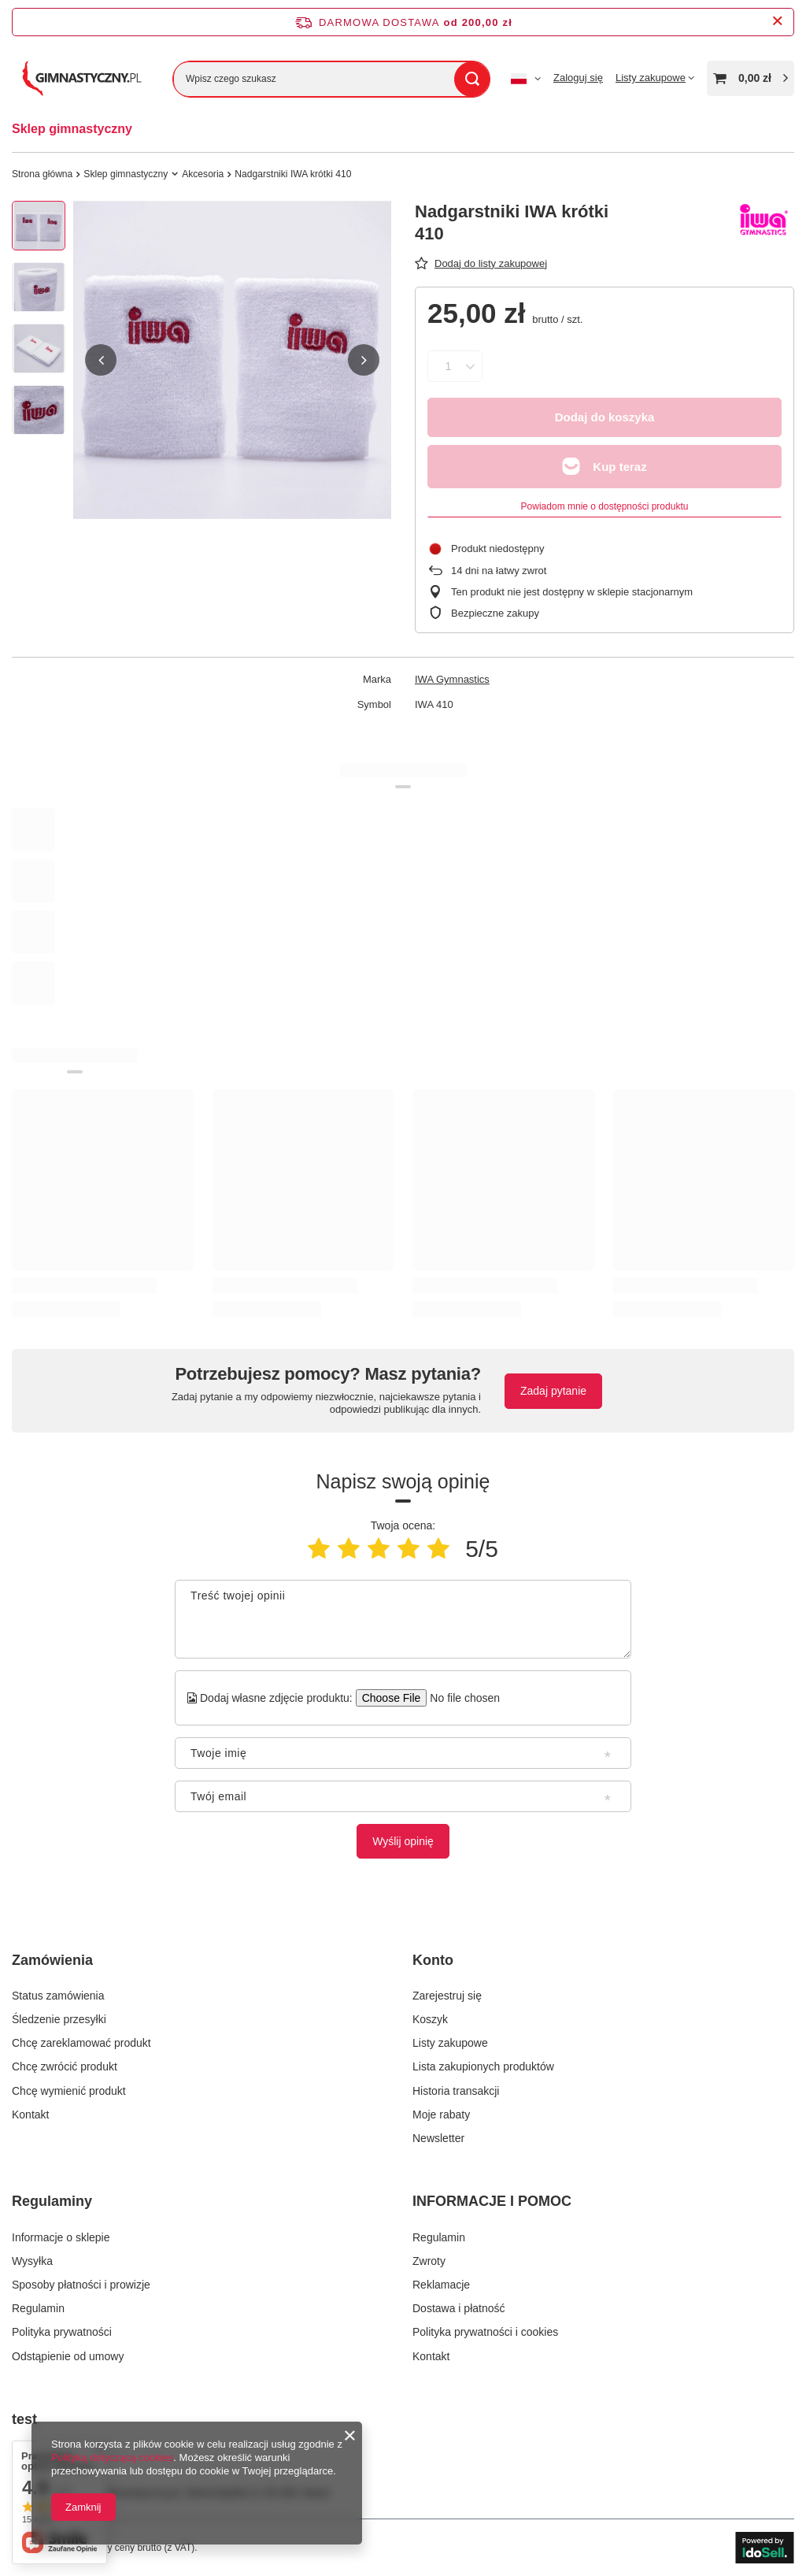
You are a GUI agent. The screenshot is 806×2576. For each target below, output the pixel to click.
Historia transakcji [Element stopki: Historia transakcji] (455, 2091)
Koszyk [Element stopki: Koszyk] (430, 2019)
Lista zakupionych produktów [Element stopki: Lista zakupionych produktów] (483, 2066)
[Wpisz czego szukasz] (331, 79)
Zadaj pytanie (553, 1390)
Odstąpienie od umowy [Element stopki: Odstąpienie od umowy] (68, 2356)
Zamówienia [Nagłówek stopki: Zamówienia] (52, 1960)
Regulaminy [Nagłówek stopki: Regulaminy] (52, 2201)
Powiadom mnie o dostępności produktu (605, 506)
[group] (232, 360)
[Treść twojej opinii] (403, 1619)
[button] (100, 360)
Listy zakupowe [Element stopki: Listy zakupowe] (450, 2043)
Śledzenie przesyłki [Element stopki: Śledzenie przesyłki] (59, 2019)
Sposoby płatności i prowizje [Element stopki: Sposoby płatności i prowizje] (81, 2284)
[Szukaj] (472, 79)
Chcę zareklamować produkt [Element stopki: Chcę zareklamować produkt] (81, 2043)
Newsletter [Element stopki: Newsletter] (438, 2138)
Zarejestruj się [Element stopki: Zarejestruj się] (447, 1995)
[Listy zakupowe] (655, 77)
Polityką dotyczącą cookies (112, 2457)
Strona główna (42, 174)
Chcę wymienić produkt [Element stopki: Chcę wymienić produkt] (69, 2091)
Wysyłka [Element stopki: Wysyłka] (32, 2261)
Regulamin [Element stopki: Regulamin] (38, 2308)
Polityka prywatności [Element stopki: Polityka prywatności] (62, 2332)
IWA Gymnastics (452, 679)
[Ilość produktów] (448, 366)
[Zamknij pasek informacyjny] (777, 22)
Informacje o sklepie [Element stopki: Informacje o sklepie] (61, 2237)
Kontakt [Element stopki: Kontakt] (30, 2114)
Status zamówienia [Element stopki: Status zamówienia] (58, 1995)
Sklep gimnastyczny (72, 128)
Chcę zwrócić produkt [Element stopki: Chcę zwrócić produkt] (64, 2066)
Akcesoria (203, 174)
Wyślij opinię (403, 1841)
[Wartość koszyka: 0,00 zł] (750, 78)
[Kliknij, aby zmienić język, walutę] (526, 78)
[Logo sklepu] (80, 78)
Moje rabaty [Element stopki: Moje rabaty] (441, 2114)
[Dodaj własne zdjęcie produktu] (460, 1698)
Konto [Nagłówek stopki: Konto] (432, 1960)
